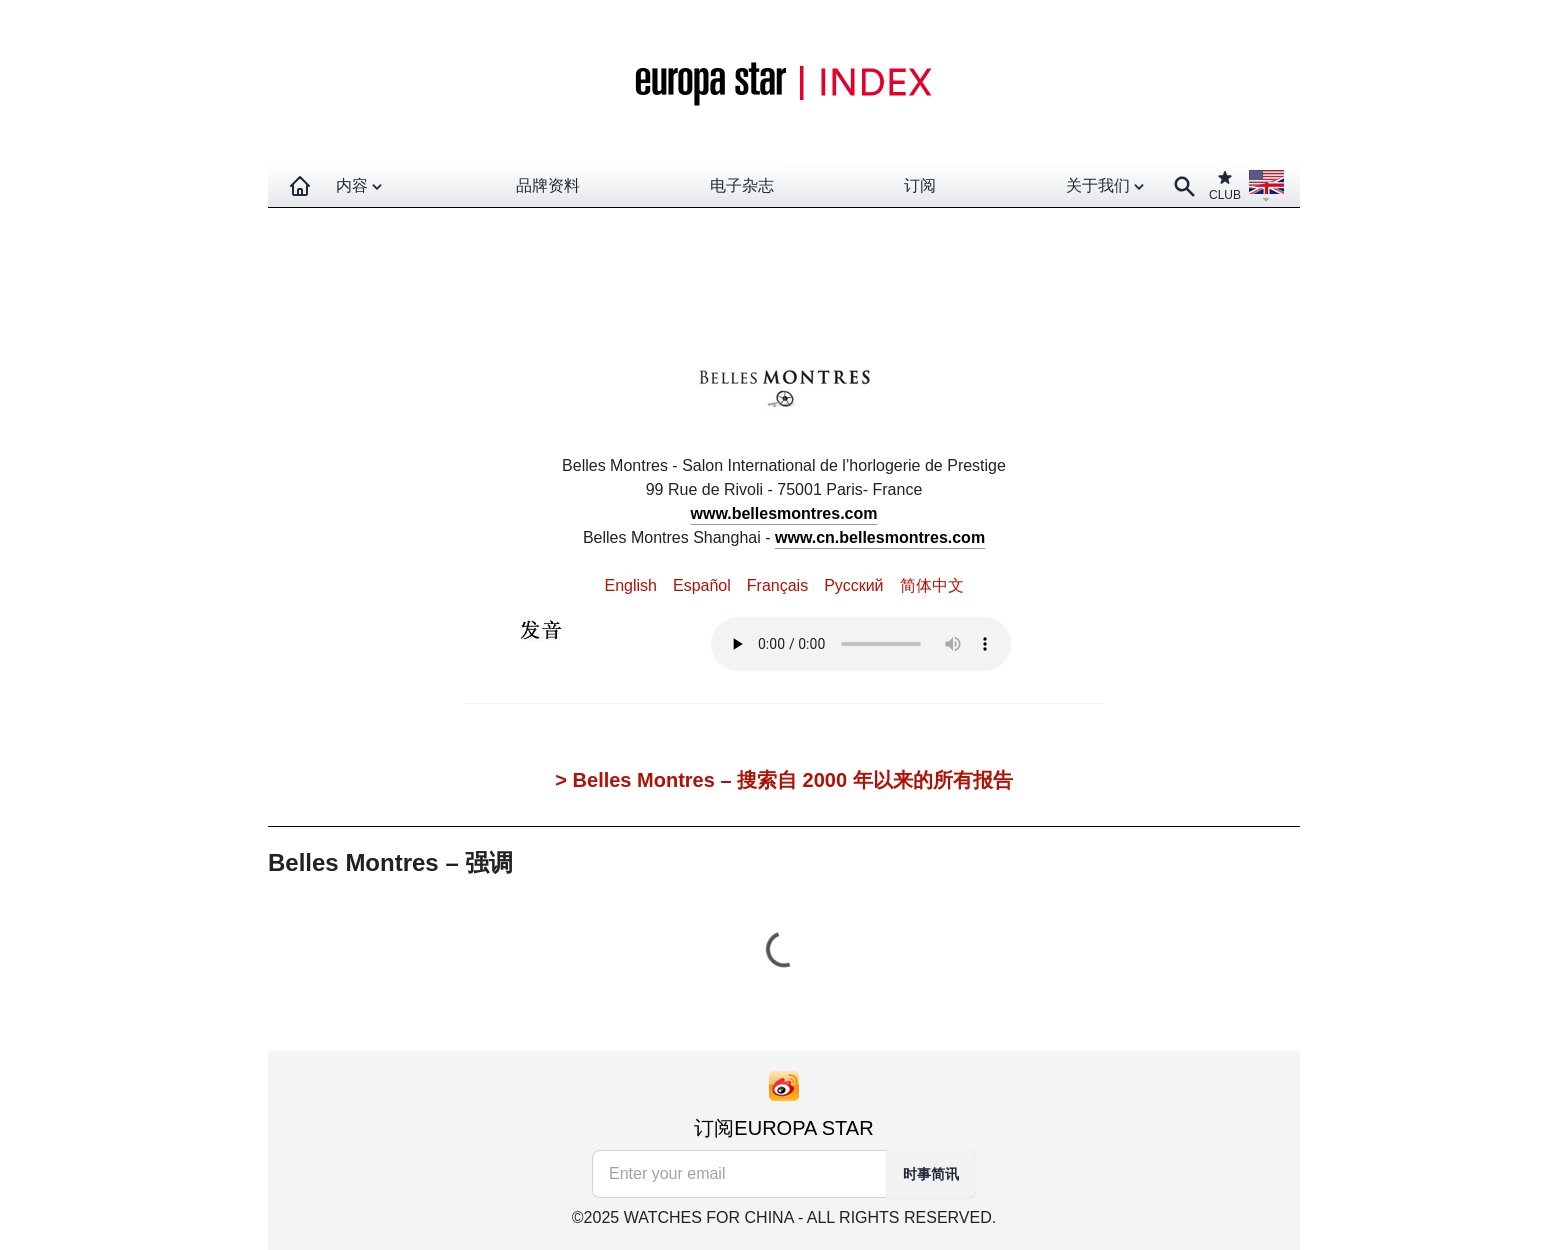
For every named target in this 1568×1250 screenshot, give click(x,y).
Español (702, 585)
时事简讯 (931, 1174)
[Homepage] (300, 186)
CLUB (1225, 185)
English (630, 585)
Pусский (853, 585)
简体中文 (932, 585)
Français (777, 585)
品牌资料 (548, 185)
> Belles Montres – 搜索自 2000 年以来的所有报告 (783, 780)
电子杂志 (742, 185)
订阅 (920, 185)
